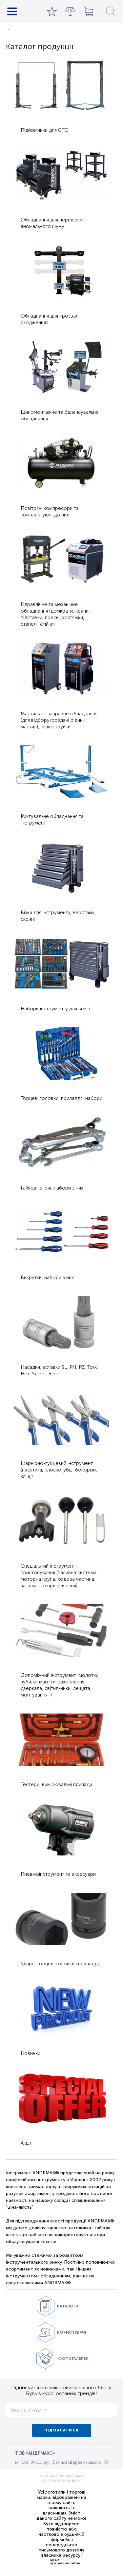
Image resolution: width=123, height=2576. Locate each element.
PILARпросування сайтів (65, 2561)
